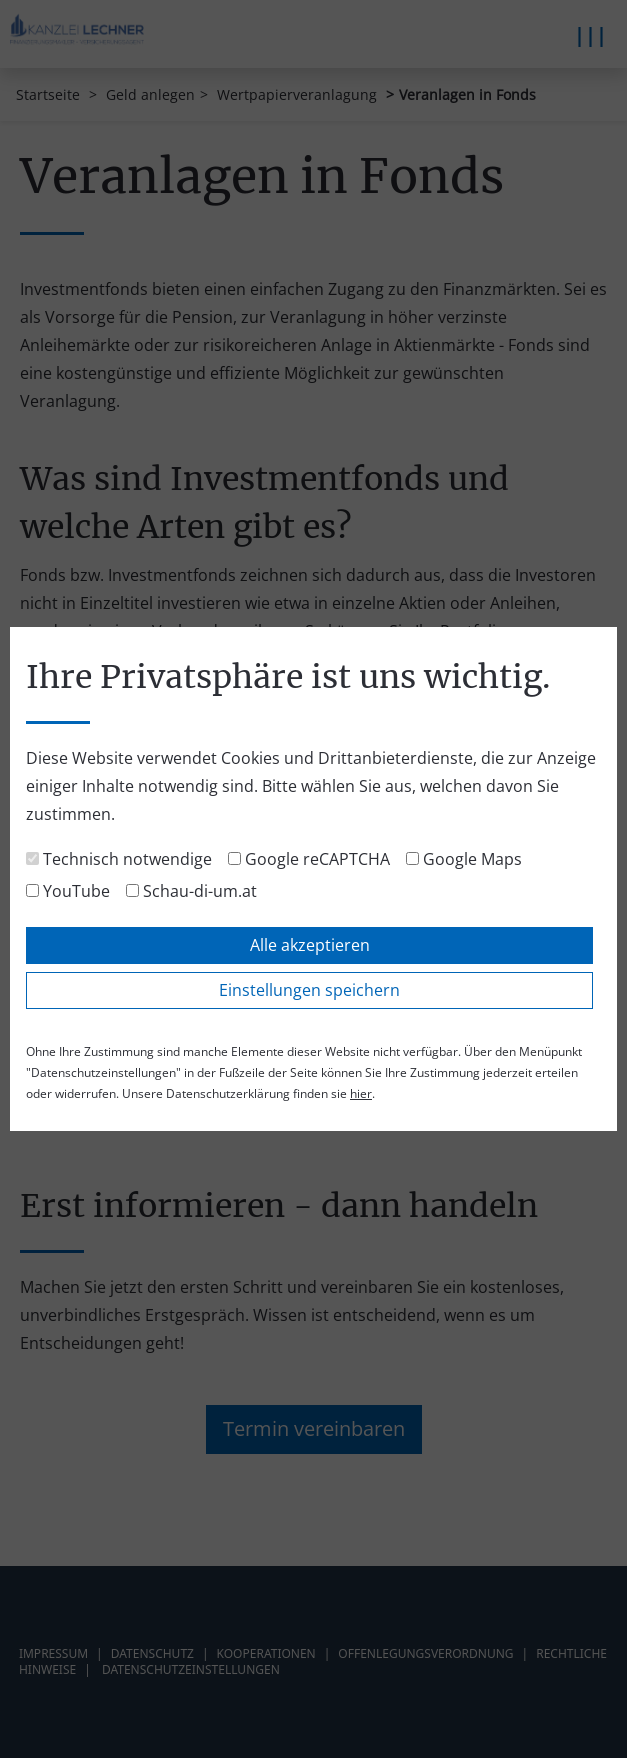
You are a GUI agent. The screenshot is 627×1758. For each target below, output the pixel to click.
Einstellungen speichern (309, 990)
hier (361, 1093)
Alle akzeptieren (310, 945)
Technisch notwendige (119, 859)
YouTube (68, 891)
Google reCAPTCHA (309, 859)
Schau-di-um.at (191, 891)
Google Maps (464, 859)
